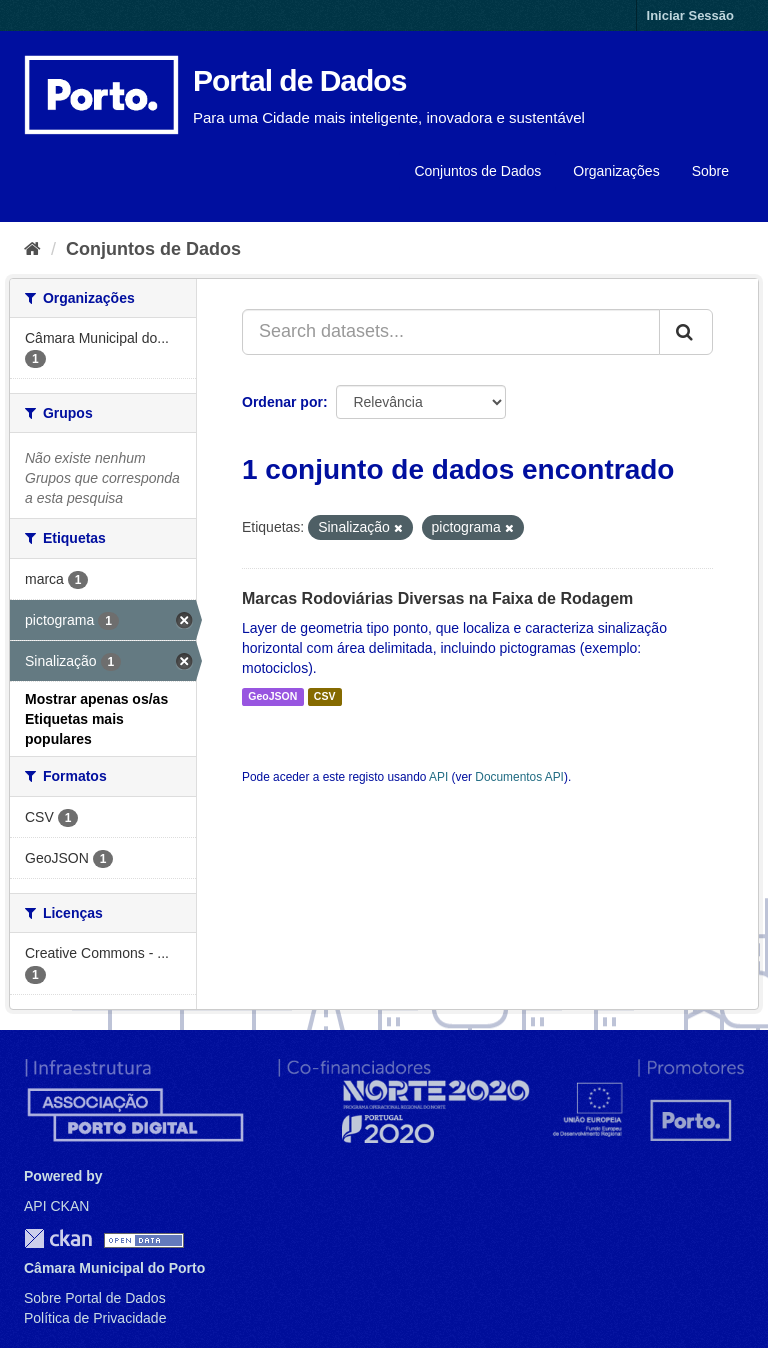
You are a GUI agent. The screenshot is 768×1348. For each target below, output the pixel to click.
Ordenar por (282, 402)
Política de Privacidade (95, 1318)
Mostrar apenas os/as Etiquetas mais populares (96, 719)
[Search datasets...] (451, 332)
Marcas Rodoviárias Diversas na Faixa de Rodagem (437, 598)
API (438, 777)
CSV (325, 697)
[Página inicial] (32, 249)
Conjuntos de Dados (477, 171)
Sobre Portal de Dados (95, 1298)
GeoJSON (272, 697)
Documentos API (519, 777)
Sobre (710, 171)
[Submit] (686, 332)
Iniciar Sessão (690, 15)
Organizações (616, 171)
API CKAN (56, 1206)
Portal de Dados (299, 80)
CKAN (58, 1238)
